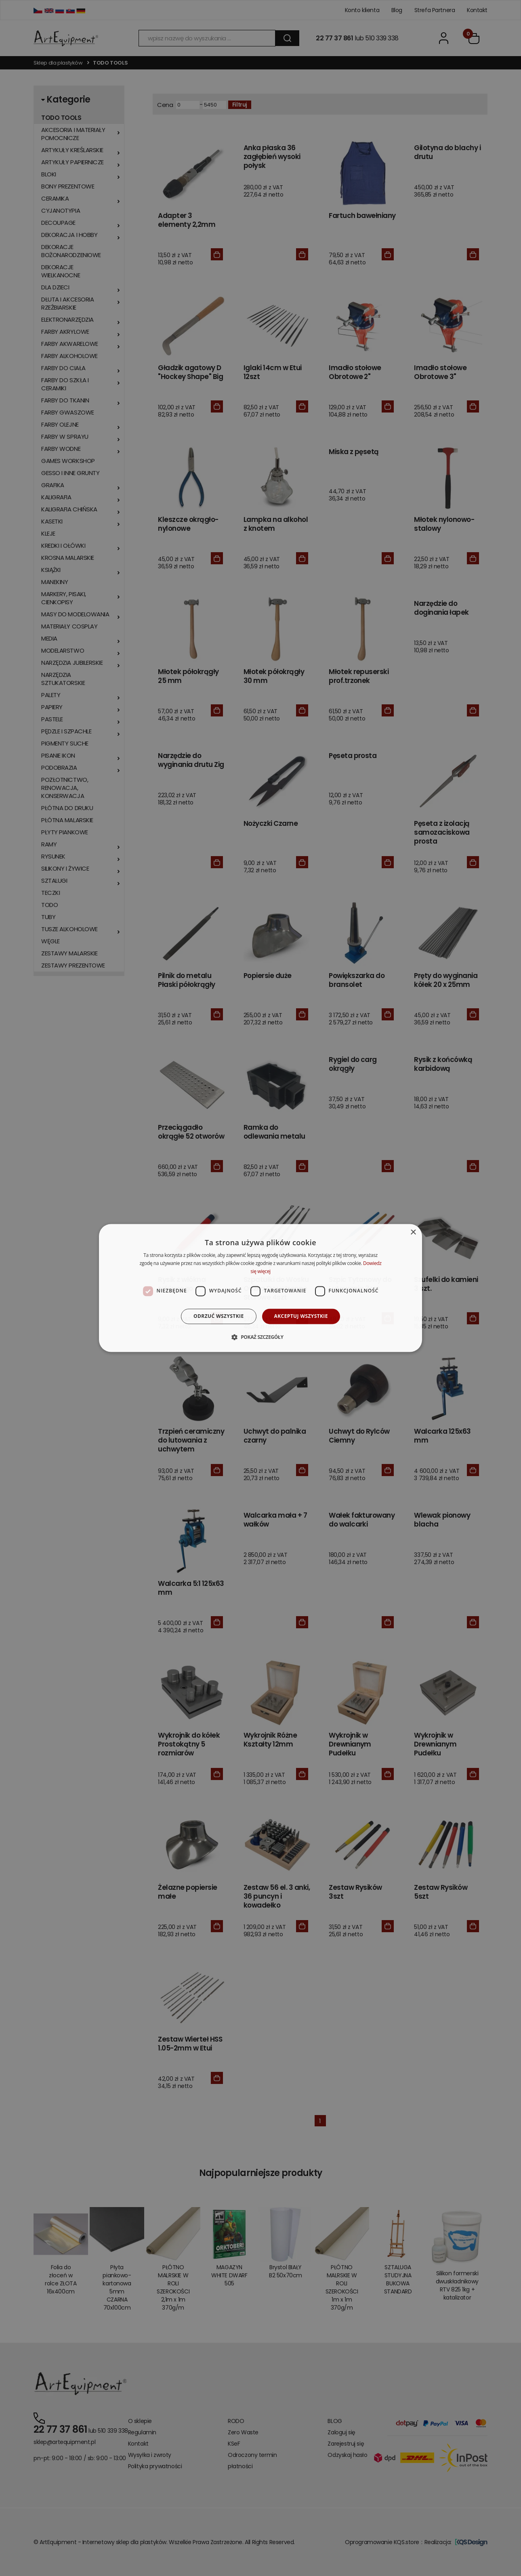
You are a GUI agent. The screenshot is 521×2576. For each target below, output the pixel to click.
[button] (260, 1337)
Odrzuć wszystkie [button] (218, 1316)
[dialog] (260, 1288)
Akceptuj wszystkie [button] (301, 1316)
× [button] (413, 1232)
